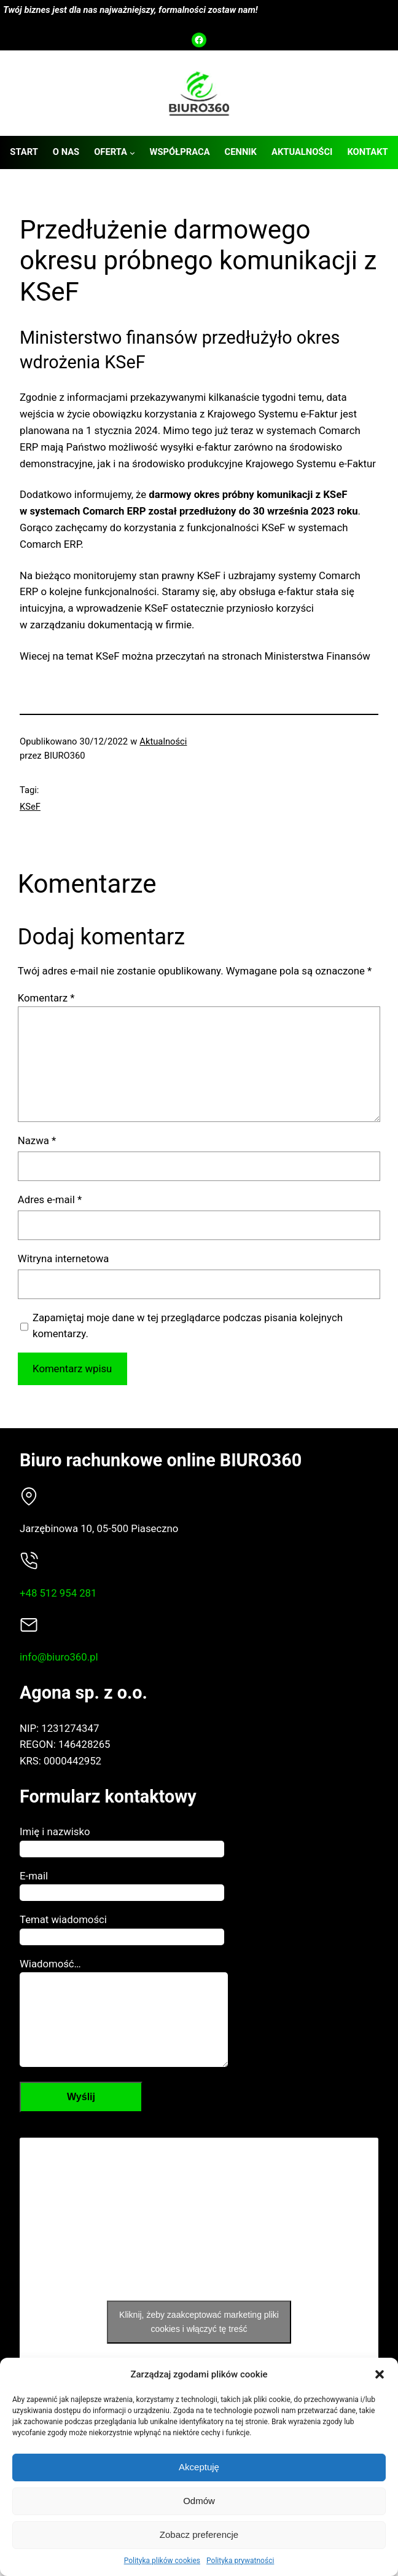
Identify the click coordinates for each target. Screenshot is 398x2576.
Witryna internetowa (63, 1258)
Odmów (199, 2500)
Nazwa (37, 1140)
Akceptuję (199, 2467)
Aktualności (163, 741)
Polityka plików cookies (162, 2560)
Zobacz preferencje (199, 2534)
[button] (379, 2374)
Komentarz (46, 998)
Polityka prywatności (240, 2560)
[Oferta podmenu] (132, 153)
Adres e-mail (50, 1199)
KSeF (30, 806)
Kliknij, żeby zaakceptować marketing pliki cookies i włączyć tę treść (199, 2340)
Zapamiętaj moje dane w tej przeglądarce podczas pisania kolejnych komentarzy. (188, 1325)
